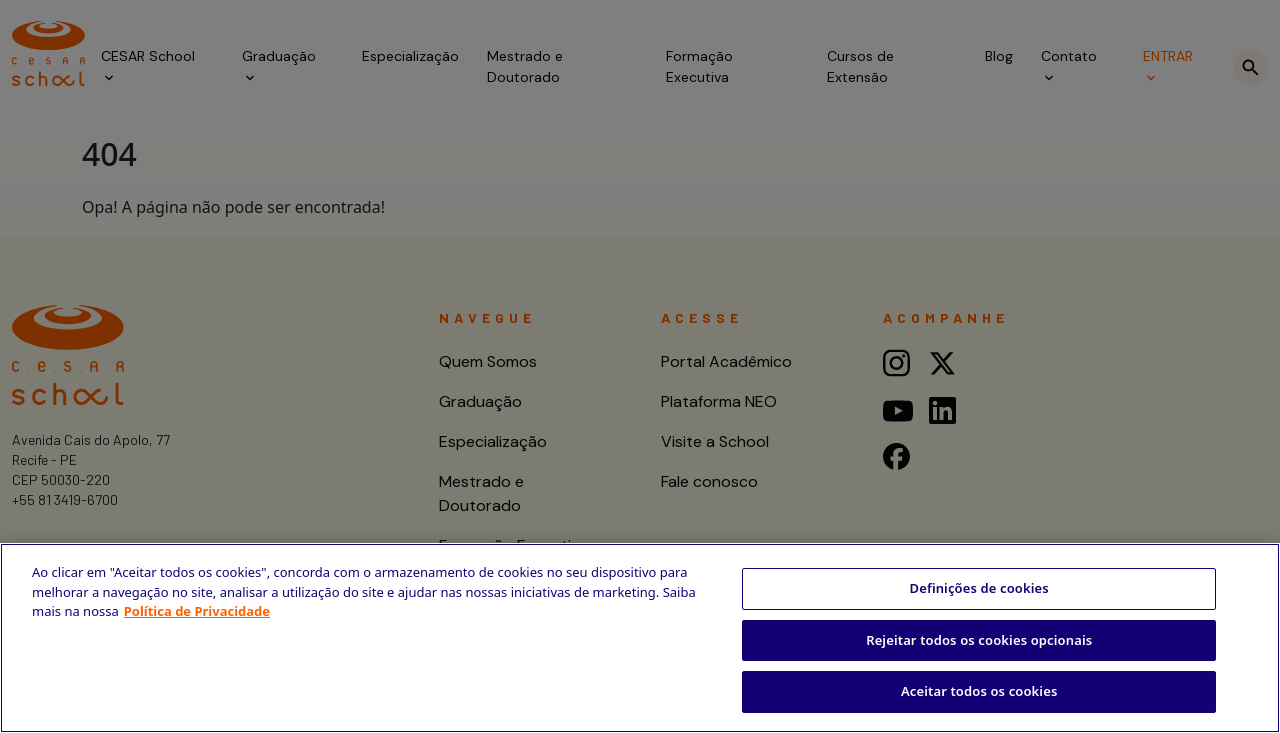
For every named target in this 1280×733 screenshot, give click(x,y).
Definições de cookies (979, 588)
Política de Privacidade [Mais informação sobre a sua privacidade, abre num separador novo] (197, 611)
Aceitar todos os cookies (979, 691)
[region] (640, 638)
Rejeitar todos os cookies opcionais (979, 640)
